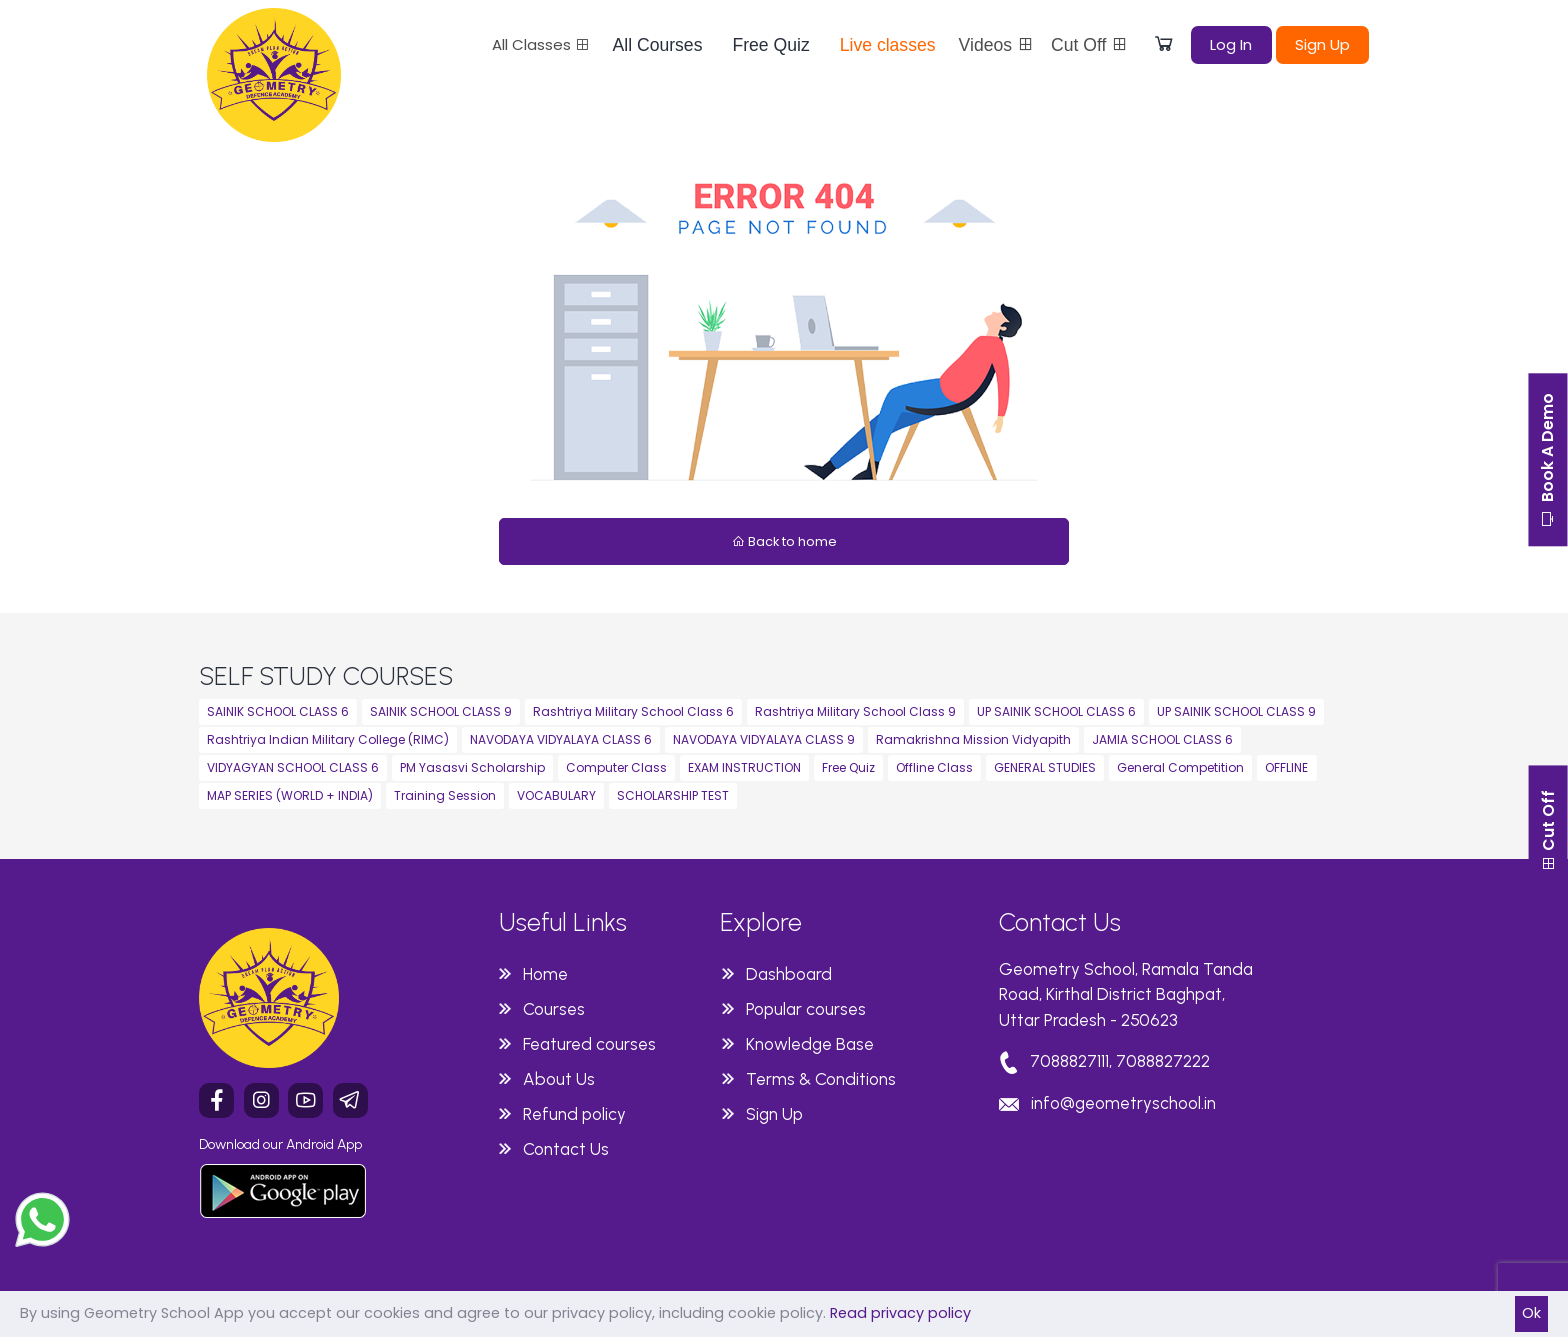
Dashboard (789, 974)
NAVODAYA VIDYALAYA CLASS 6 (561, 739)
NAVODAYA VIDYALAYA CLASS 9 (764, 739)
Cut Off (1090, 45)
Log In (1231, 44)
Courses (554, 1009)
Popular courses (806, 1009)
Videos (997, 45)
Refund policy (574, 1114)
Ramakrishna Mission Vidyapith (973, 739)
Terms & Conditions (821, 1079)
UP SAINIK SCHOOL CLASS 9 (1236, 711)
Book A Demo (1547, 462)
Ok (1531, 1313)
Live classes (888, 45)
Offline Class (934, 767)
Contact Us (566, 1149)
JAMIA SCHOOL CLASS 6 (1162, 739)
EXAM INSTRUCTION (744, 767)
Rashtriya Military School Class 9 (855, 711)
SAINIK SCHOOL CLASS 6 (278, 711)
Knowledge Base (810, 1044)
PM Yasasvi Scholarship (472, 767)
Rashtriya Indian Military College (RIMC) (328, 739)
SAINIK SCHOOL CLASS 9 (441, 711)
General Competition (1180, 767)
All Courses (658, 45)
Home (545, 974)
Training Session (445, 795)
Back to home (784, 541)
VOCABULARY (556, 795)
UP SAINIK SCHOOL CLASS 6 (1056, 711)
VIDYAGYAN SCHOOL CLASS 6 (293, 767)
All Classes (541, 44)
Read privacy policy (900, 1313)
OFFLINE (1286, 767)
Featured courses (589, 1044)
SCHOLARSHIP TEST (673, 795)
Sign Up (1322, 44)
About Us (559, 1079)
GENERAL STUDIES (1045, 767)
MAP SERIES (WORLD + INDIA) (290, 795)
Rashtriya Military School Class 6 (633, 711)
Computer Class (616, 767)
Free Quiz (770, 45)
